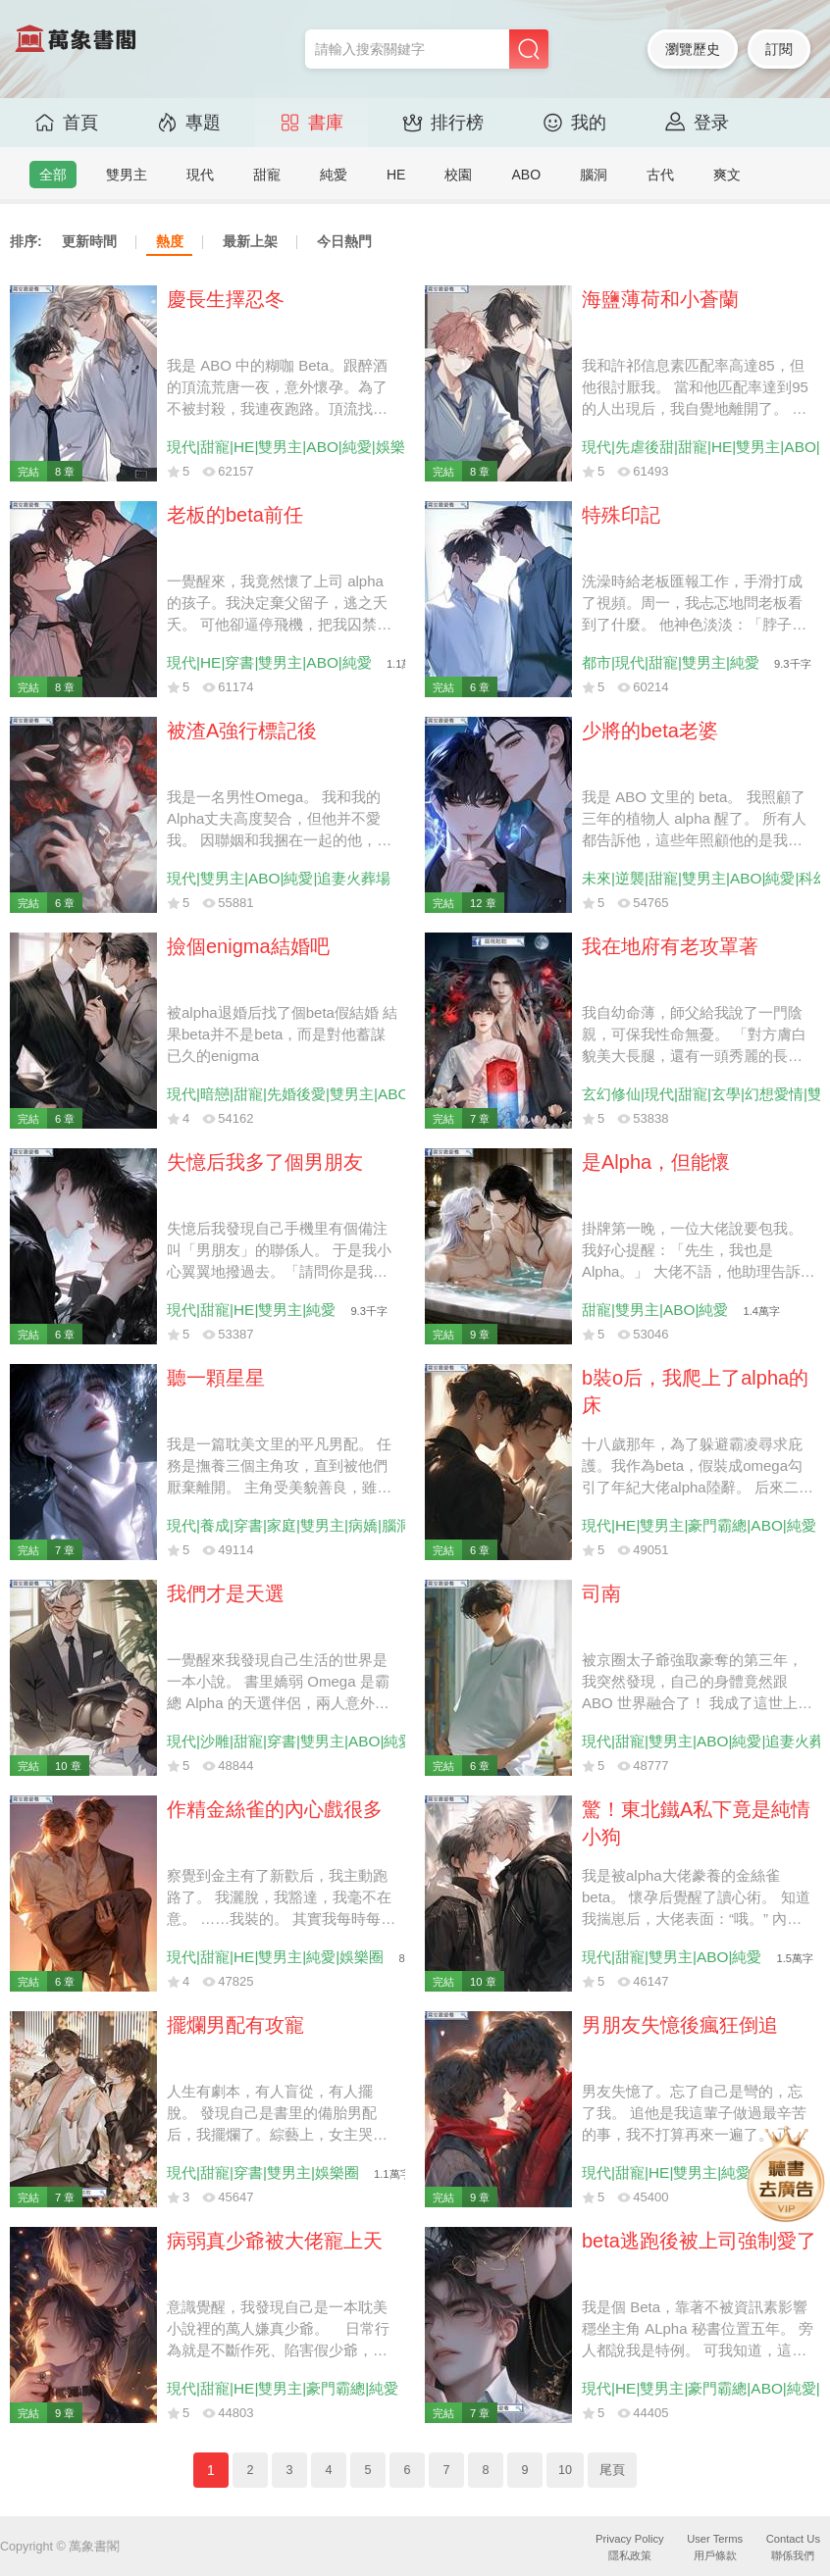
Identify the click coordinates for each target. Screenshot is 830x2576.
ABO (526, 174)
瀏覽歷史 (692, 49)
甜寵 (267, 174)
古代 (660, 174)
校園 (458, 174)
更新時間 (89, 241)
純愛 (333, 174)
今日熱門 (344, 241)
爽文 (727, 174)
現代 (200, 174)
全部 (53, 174)
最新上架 (250, 241)
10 (565, 2470)
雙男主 (126, 174)
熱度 (169, 241)
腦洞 (593, 174)
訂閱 (779, 49)
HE (396, 174)
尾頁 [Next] (612, 2470)
